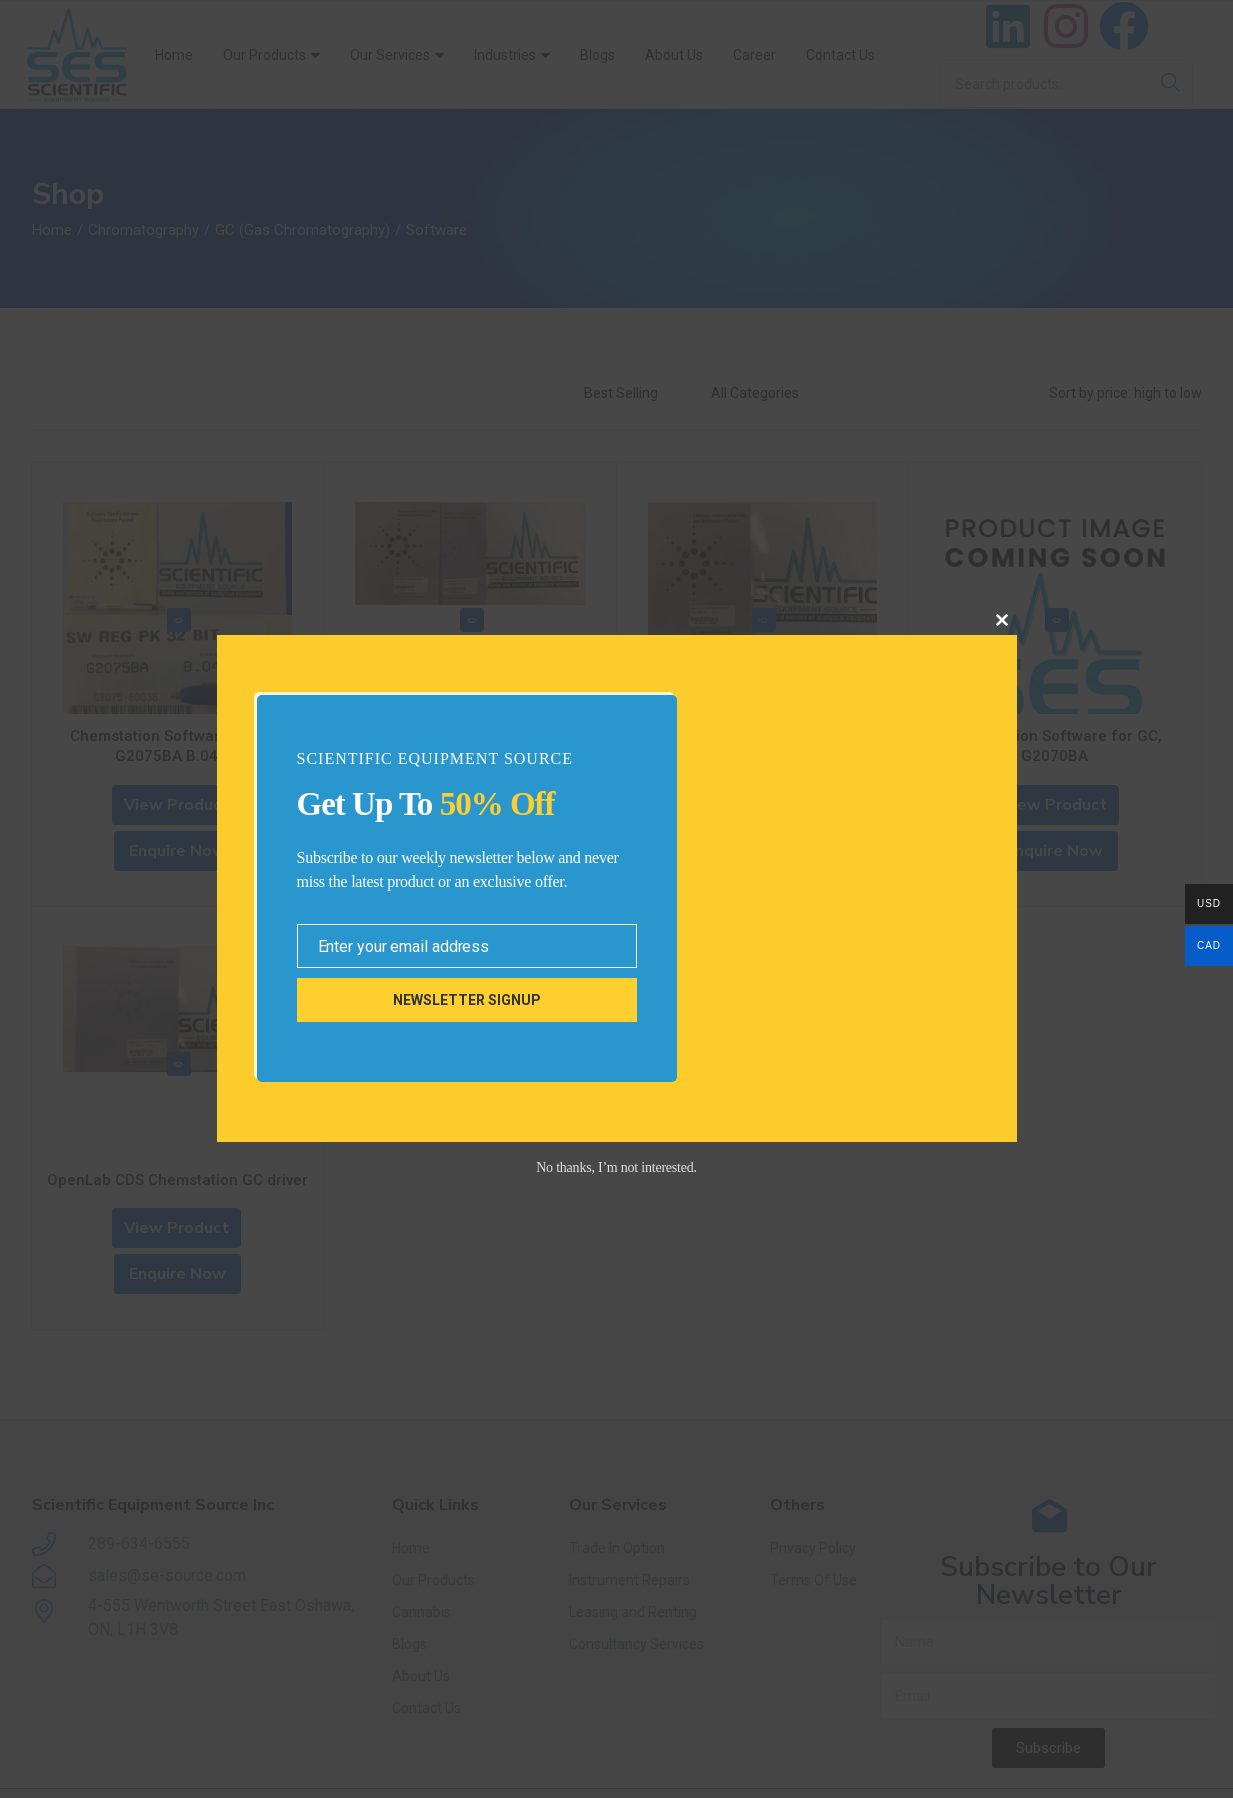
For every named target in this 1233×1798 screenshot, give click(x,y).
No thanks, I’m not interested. (616, 1167)
